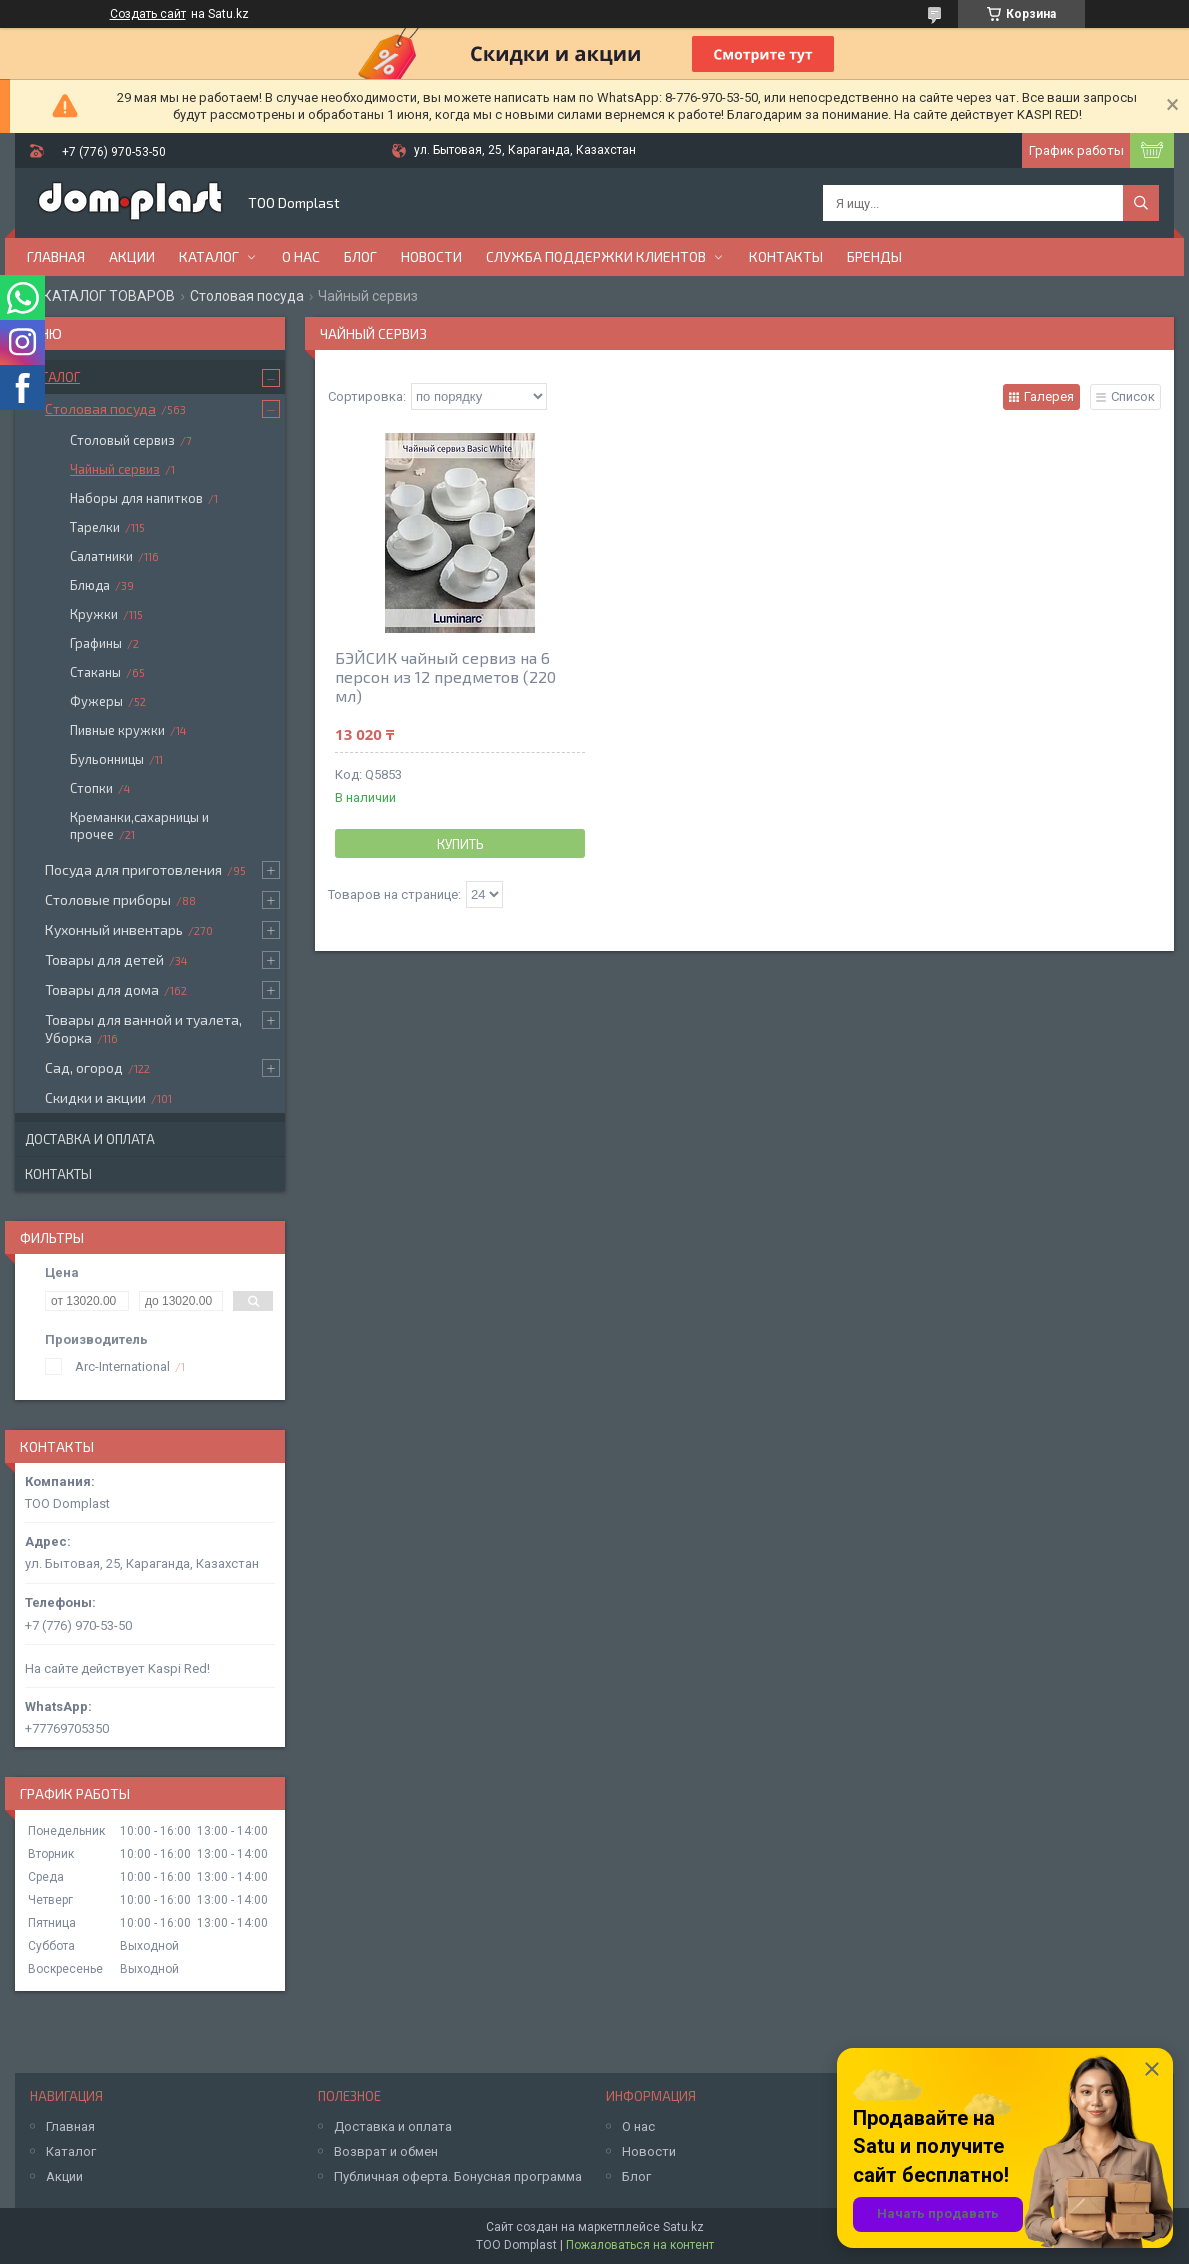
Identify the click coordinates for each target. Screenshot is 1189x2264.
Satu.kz (683, 2227)
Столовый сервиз (122, 440)
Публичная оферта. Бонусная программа (458, 2176)
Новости (431, 256)
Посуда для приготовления (133, 869)
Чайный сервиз (115, 469)
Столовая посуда (247, 296)
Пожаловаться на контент (640, 2245)
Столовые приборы (108, 899)
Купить (460, 844)
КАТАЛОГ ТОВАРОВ (109, 296)
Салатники (101, 556)
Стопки (91, 788)
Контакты (786, 256)
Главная (56, 256)
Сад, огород (84, 1067)
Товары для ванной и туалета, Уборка (143, 1028)
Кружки (94, 614)
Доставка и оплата (90, 1139)
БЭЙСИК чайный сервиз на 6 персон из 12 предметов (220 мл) (445, 676)
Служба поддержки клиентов (596, 256)
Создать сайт (148, 14)
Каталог (209, 256)
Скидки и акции (95, 1097)
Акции (132, 256)
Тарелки (95, 527)
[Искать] (1141, 203)
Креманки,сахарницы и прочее (139, 825)
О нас (301, 256)
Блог (360, 256)
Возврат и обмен (386, 2151)
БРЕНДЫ (874, 256)
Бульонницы (107, 759)
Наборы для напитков (136, 498)
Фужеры (96, 701)
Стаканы (95, 672)
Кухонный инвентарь (114, 929)
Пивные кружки (117, 730)
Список (1133, 396)
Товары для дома (102, 989)
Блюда (90, 585)
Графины (96, 643)
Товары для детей (104, 959)
